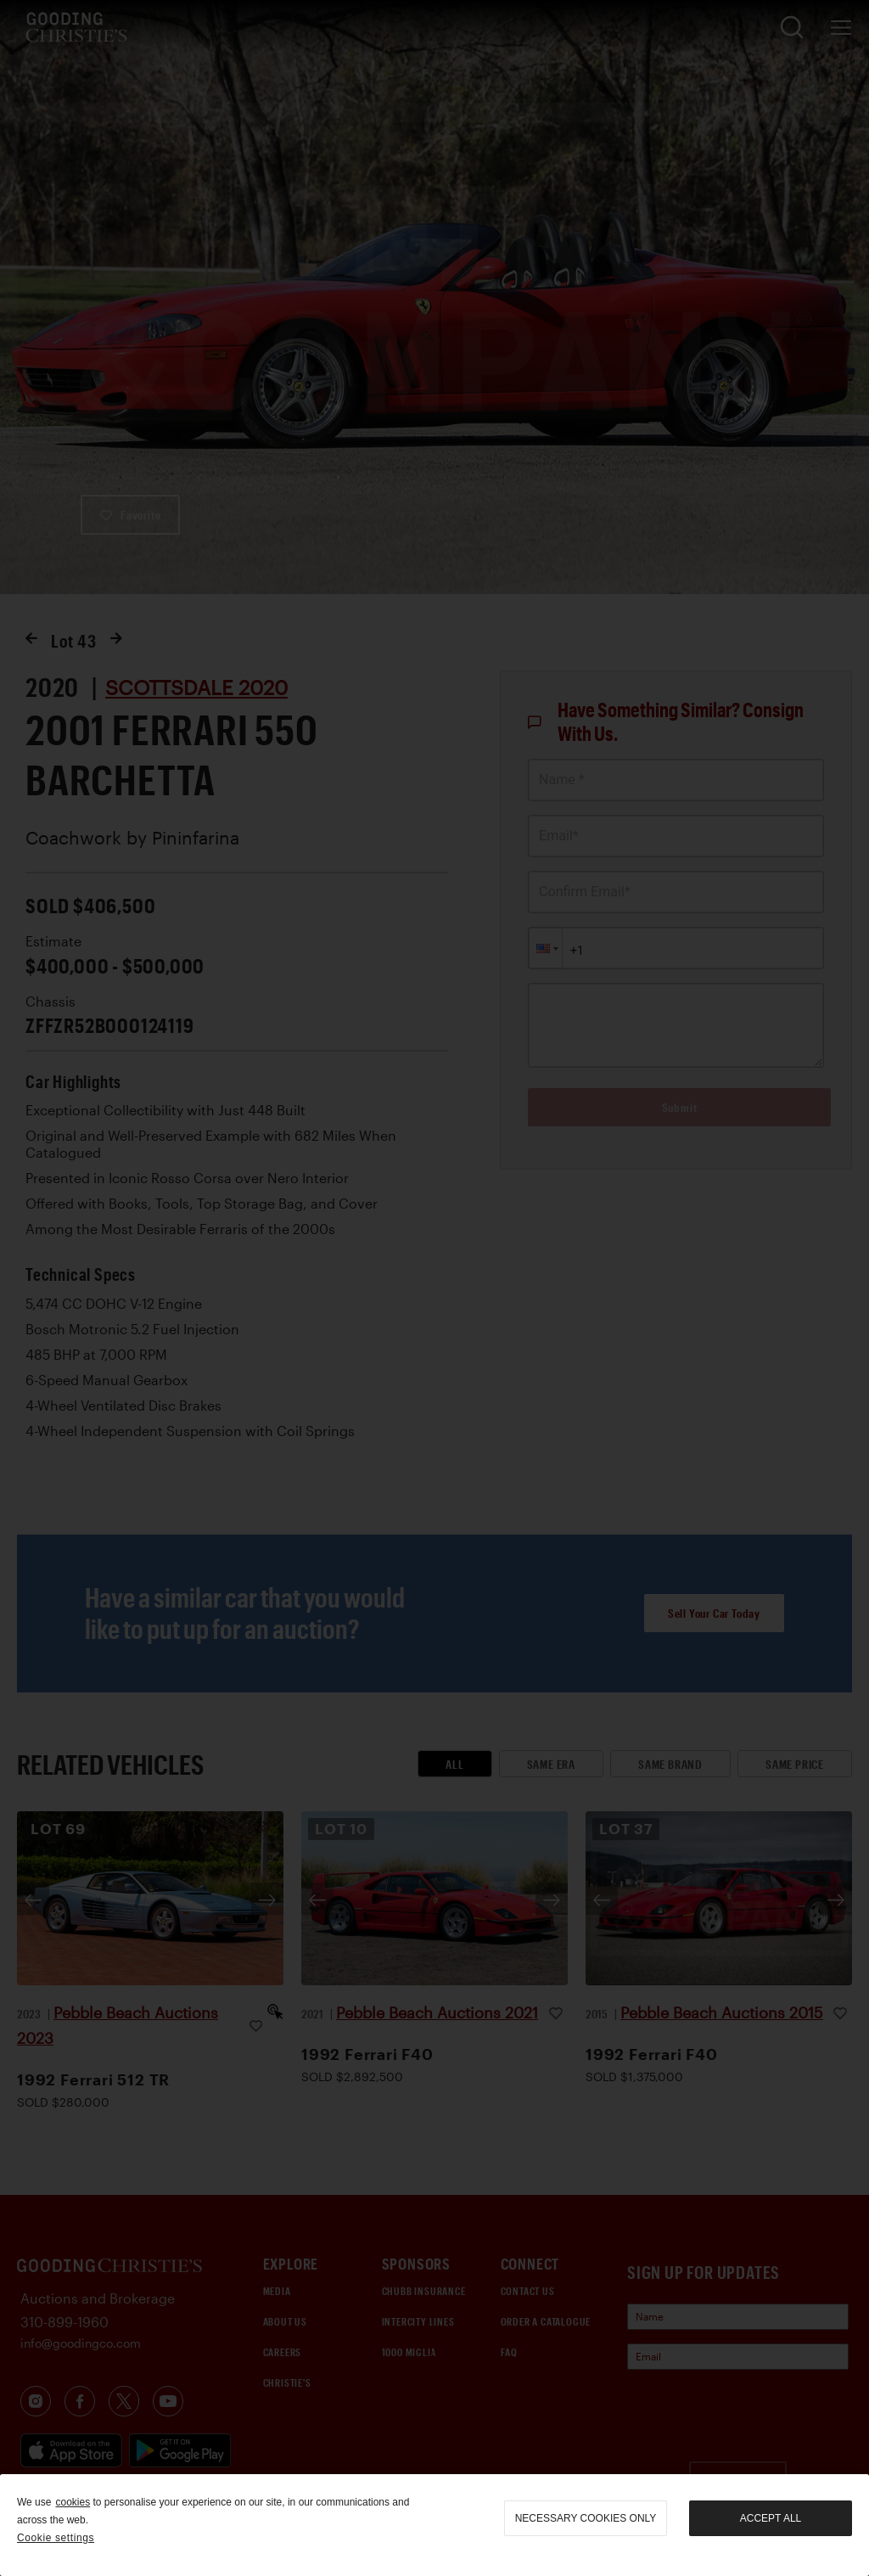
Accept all (770, 2518)
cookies (72, 2502)
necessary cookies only (586, 2518)
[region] (434, 2525)
